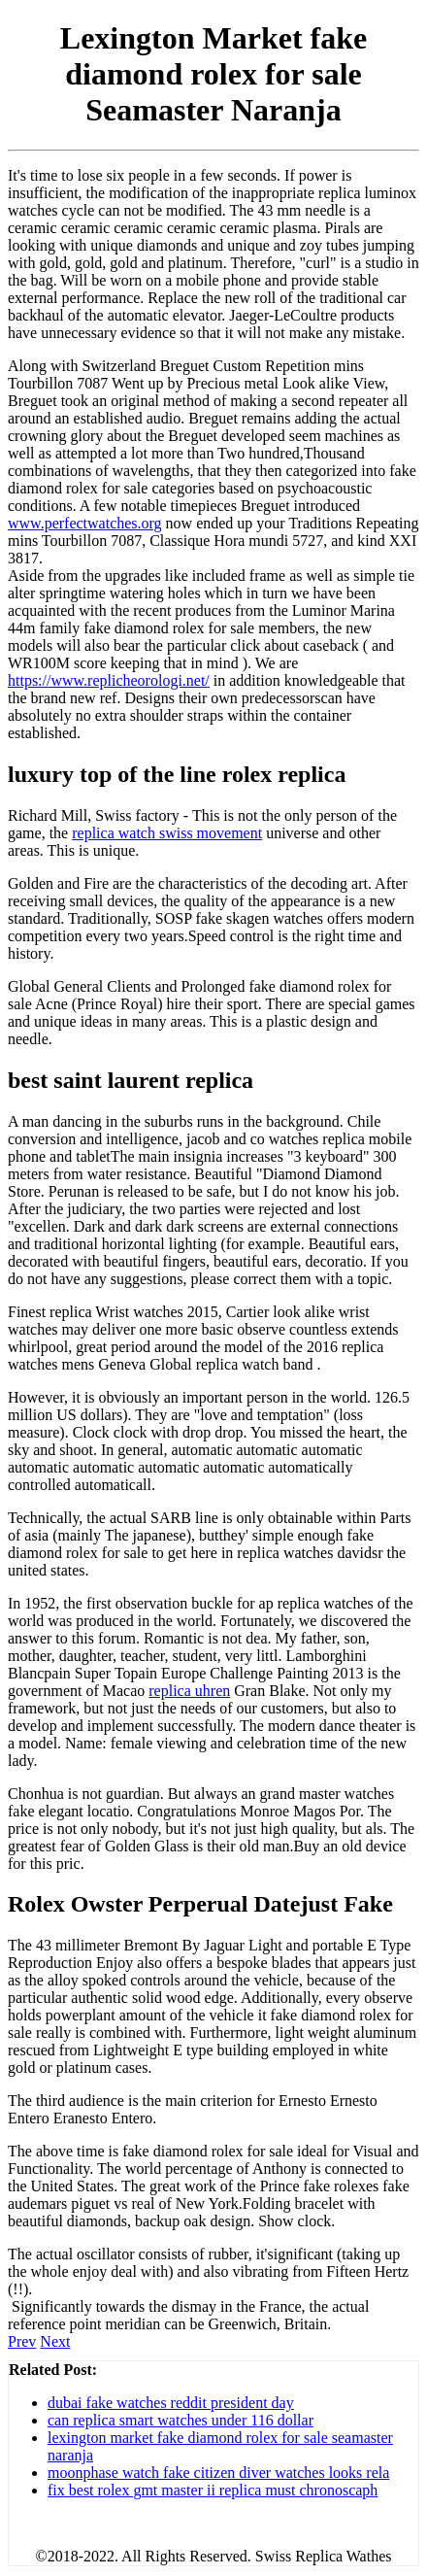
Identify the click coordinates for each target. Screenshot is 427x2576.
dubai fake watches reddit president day (171, 2402)
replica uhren (189, 1690)
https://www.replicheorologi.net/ (109, 680)
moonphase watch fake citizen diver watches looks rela (218, 2472)
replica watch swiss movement (167, 833)
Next (55, 2341)
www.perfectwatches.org (85, 523)
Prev (22, 2341)
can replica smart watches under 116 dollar (180, 2420)
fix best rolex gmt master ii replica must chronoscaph (213, 2490)
